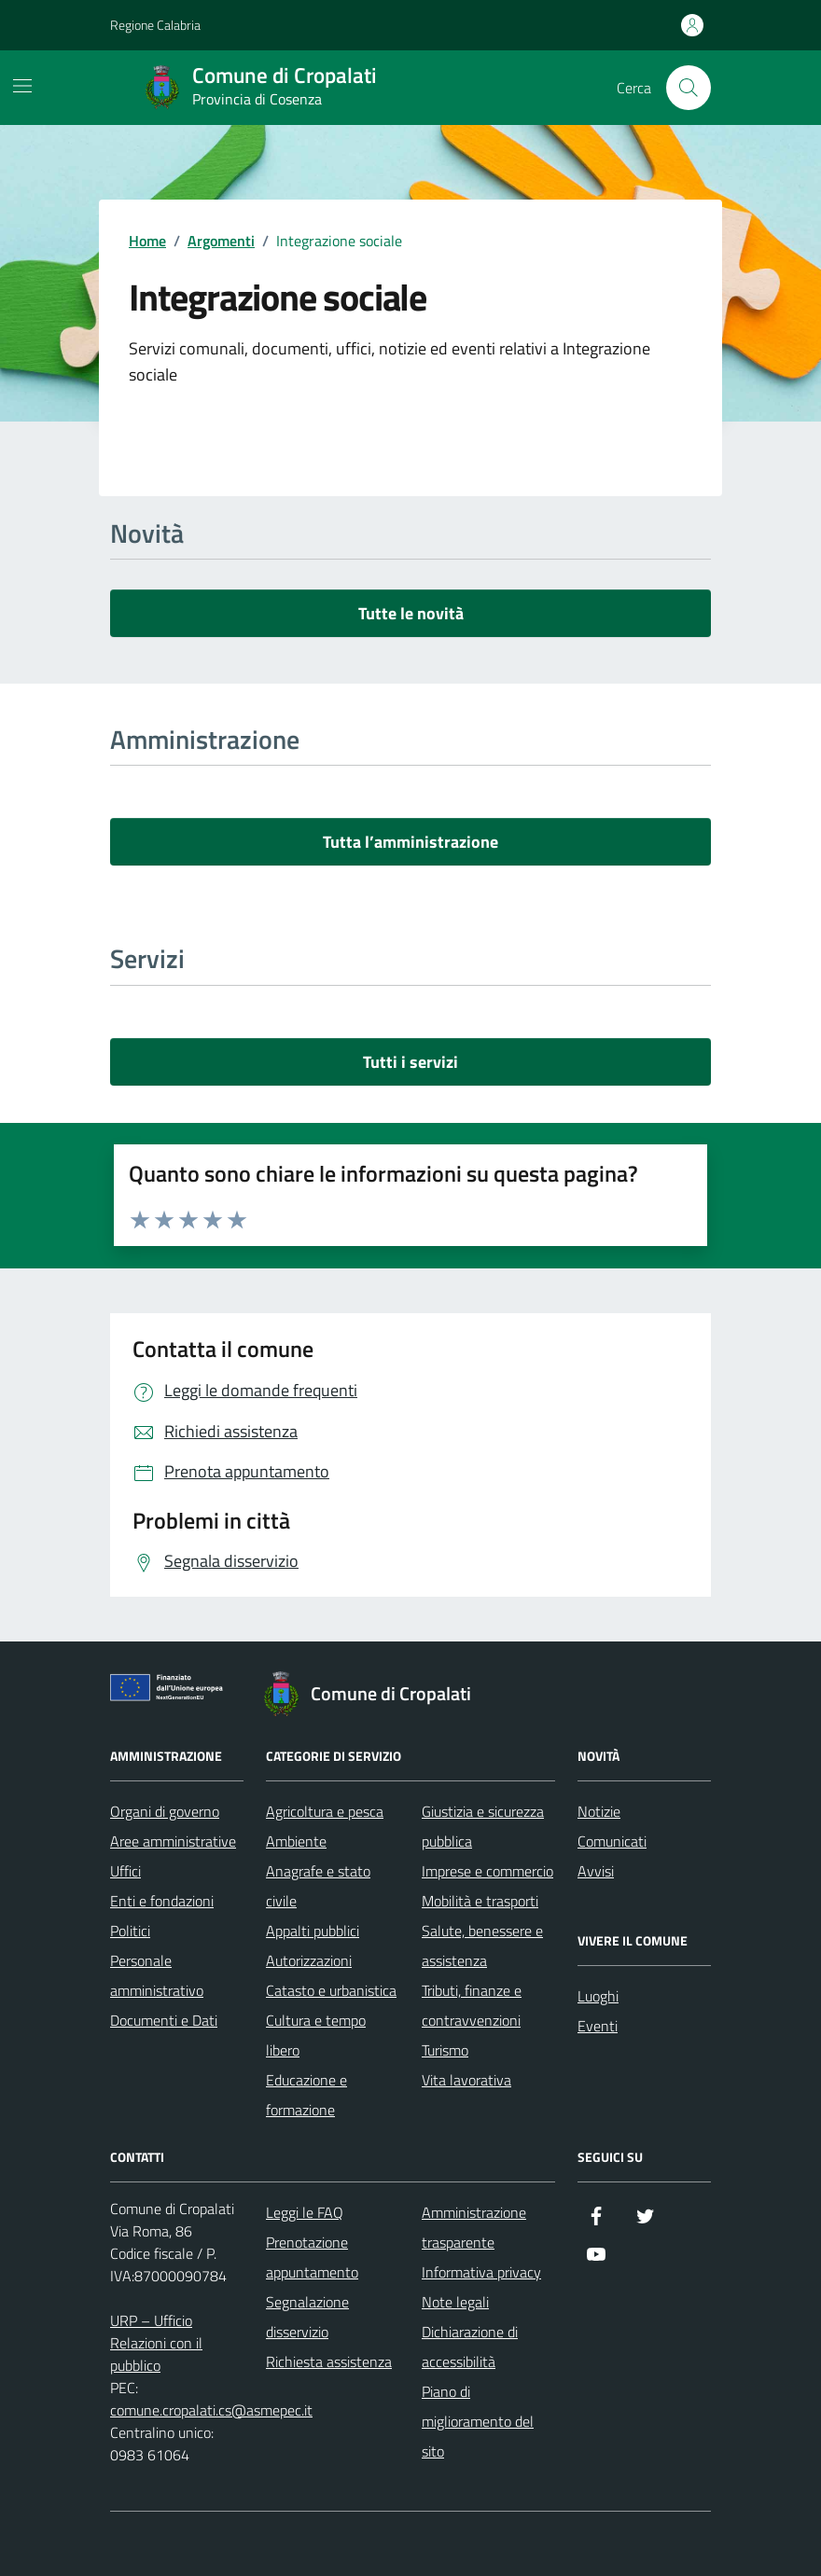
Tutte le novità (411, 613)
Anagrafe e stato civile (318, 1886)
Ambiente (296, 1841)
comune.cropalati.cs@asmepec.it (211, 2410)
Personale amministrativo (156, 1975)
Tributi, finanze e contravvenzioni (472, 2005)
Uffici (125, 1871)
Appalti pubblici (312, 1930)
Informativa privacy (481, 2272)
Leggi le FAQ (304, 2212)
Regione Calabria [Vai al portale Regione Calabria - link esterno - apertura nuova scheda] (155, 25)
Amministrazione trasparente (474, 2227)
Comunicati (612, 1841)
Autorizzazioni (309, 1960)
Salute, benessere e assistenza (482, 1945)
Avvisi (595, 1871)
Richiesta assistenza (329, 2361)
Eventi (597, 2026)
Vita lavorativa (466, 2080)
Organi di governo (164, 1811)
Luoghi (598, 1996)
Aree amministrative (173, 1841)
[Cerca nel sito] (688, 87)
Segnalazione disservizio (307, 2317)
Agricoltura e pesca (324, 1811)
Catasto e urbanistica (331, 1990)
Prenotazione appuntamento (312, 2257)
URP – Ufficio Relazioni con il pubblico (156, 2342)
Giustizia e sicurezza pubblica (483, 1826)
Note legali (455, 2302)
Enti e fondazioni (162, 1901)
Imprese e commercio (487, 1871)
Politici (130, 1930)
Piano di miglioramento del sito (478, 2421)
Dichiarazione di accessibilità (470, 2346)
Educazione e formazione (306, 2095)
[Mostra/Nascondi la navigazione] (22, 86)
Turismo (445, 2050)
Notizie (598, 1811)
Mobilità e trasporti (480, 1901)
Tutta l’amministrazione (410, 841)
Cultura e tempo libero (316, 2035)
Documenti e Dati (163, 2020)
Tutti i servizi (410, 1061)
